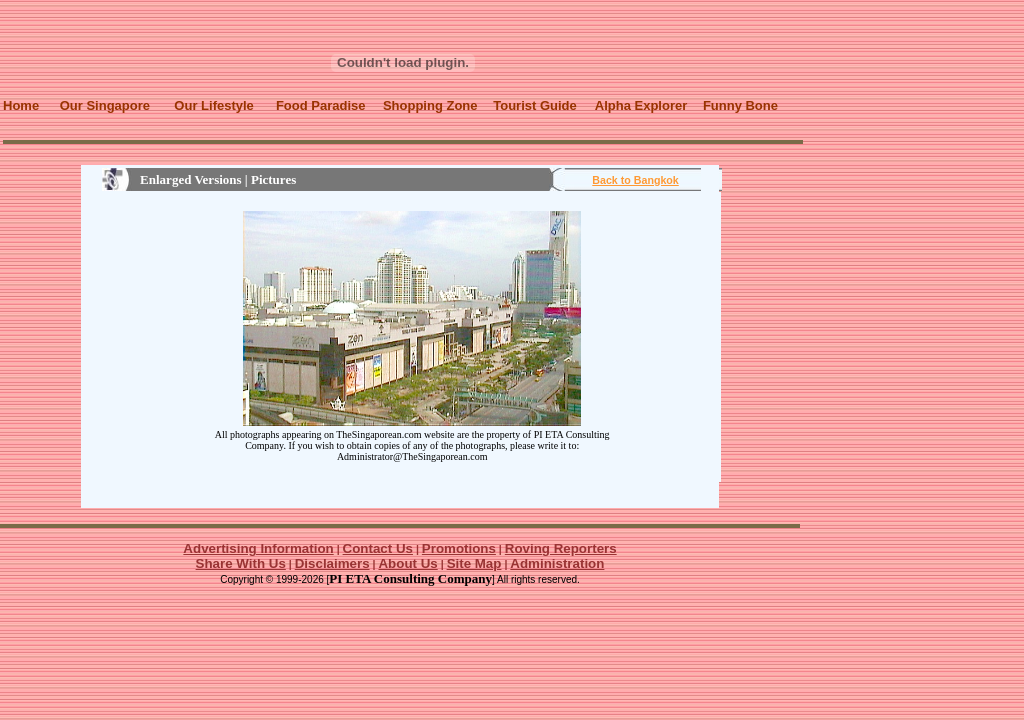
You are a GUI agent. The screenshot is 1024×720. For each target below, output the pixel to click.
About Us (407, 563)
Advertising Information (258, 548)
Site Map (474, 563)
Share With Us (241, 563)
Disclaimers (332, 563)
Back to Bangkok (635, 180)
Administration (557, 563)
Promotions (459, 548)
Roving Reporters (561, 548)
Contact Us (378, 548)
